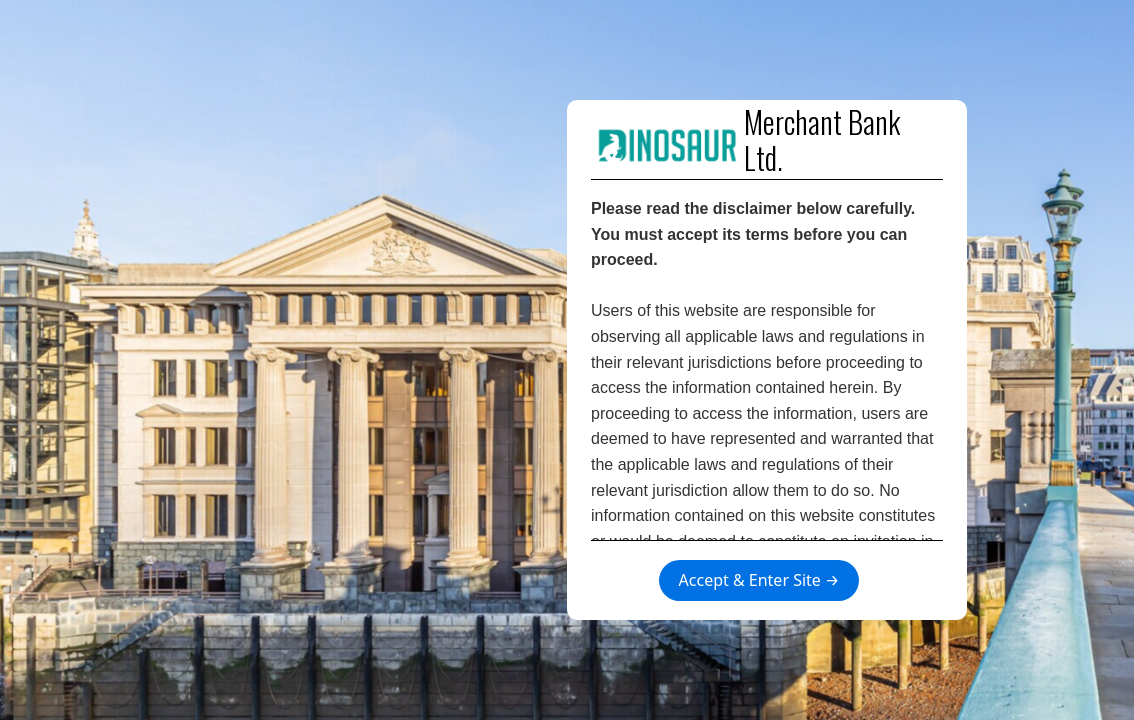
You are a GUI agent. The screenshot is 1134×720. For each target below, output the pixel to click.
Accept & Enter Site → (759, 580)
